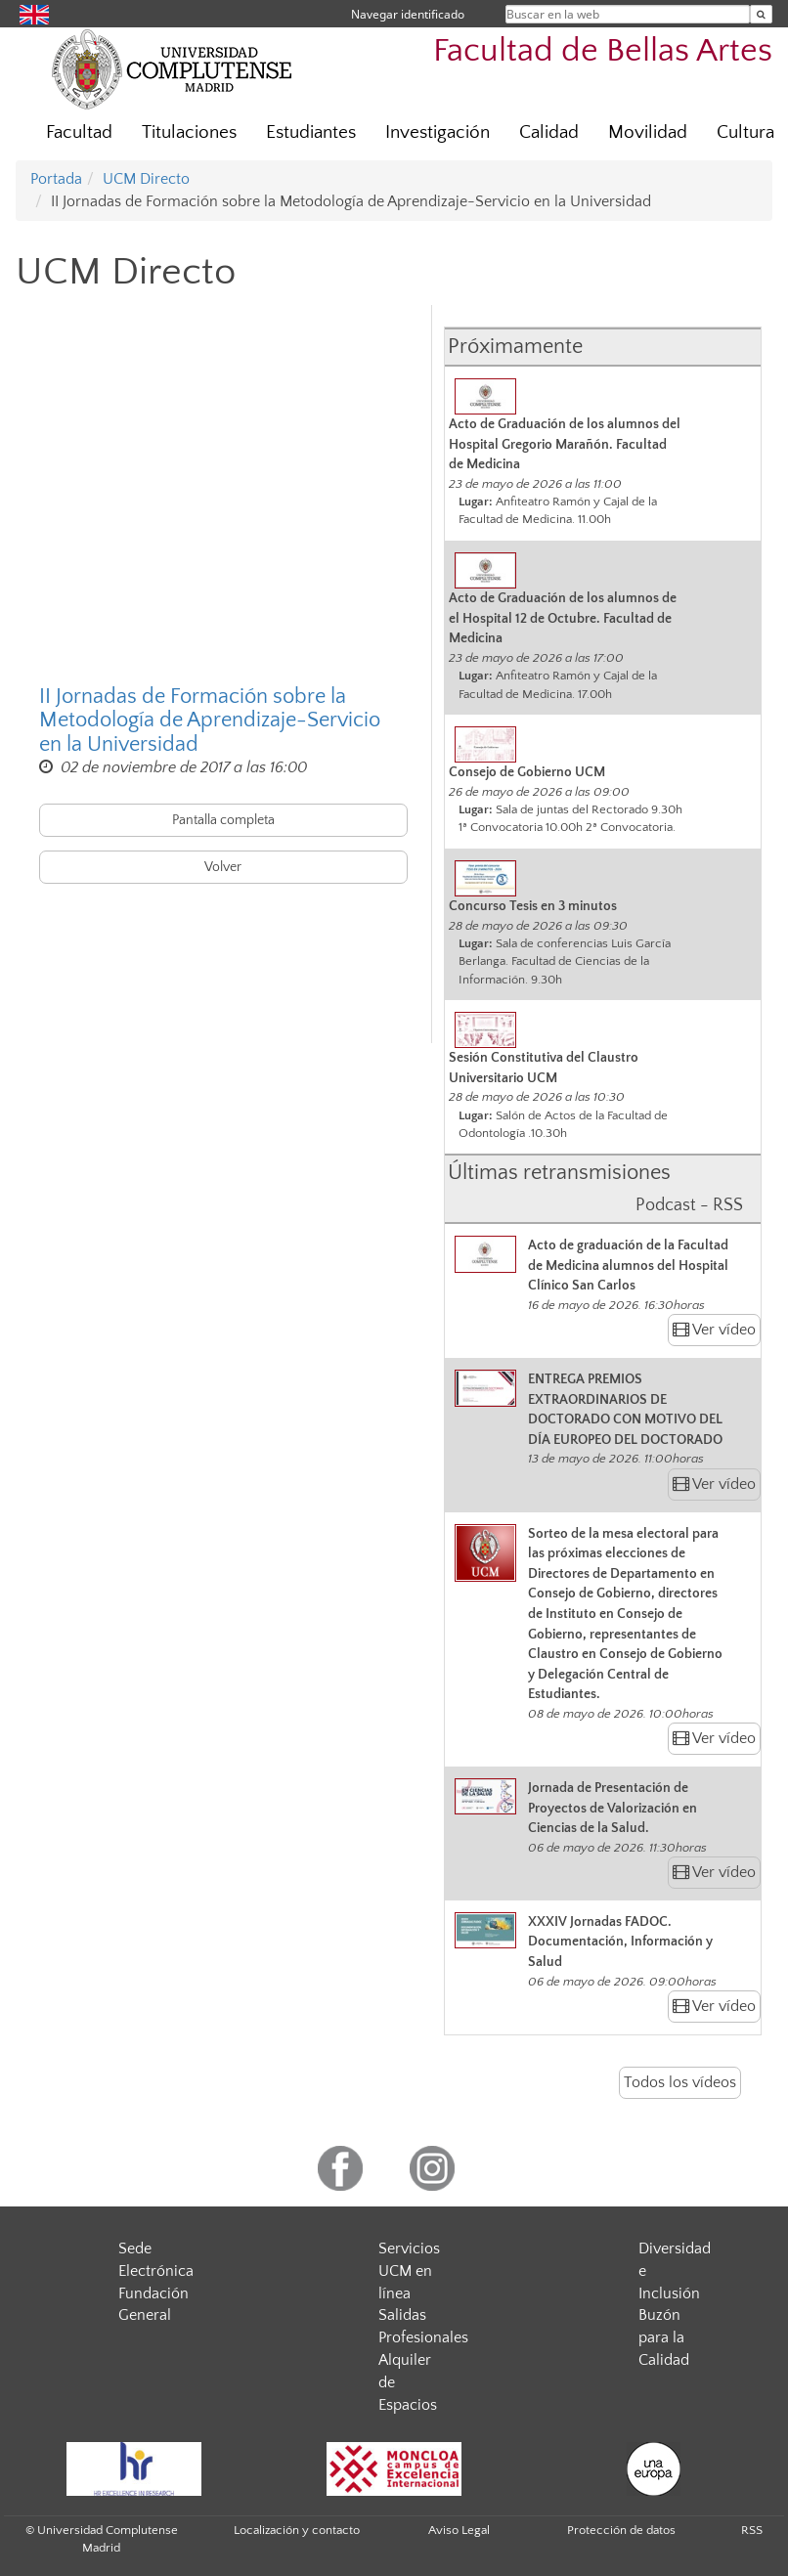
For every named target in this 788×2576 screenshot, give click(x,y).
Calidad (549, 132)
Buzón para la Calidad (663, 2337)
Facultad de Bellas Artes (602, 51)
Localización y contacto (297, 2530)
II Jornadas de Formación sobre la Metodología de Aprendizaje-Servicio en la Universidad (209, 720)
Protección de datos (621, 2530)
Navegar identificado (407, 14)
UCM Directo (146, 179)
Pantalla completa (223, 820)
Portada (56, 179)
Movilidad (647, 132)
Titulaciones (189, 132)
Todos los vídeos (680, 2082)
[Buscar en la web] (761, 14)
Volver (222, 867)
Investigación (437, 132)
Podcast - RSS (689, 1205)
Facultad (79, 132)
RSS (752, 2530)
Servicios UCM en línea (409, 2271)
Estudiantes (311, 132)
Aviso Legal (459, 2530)
